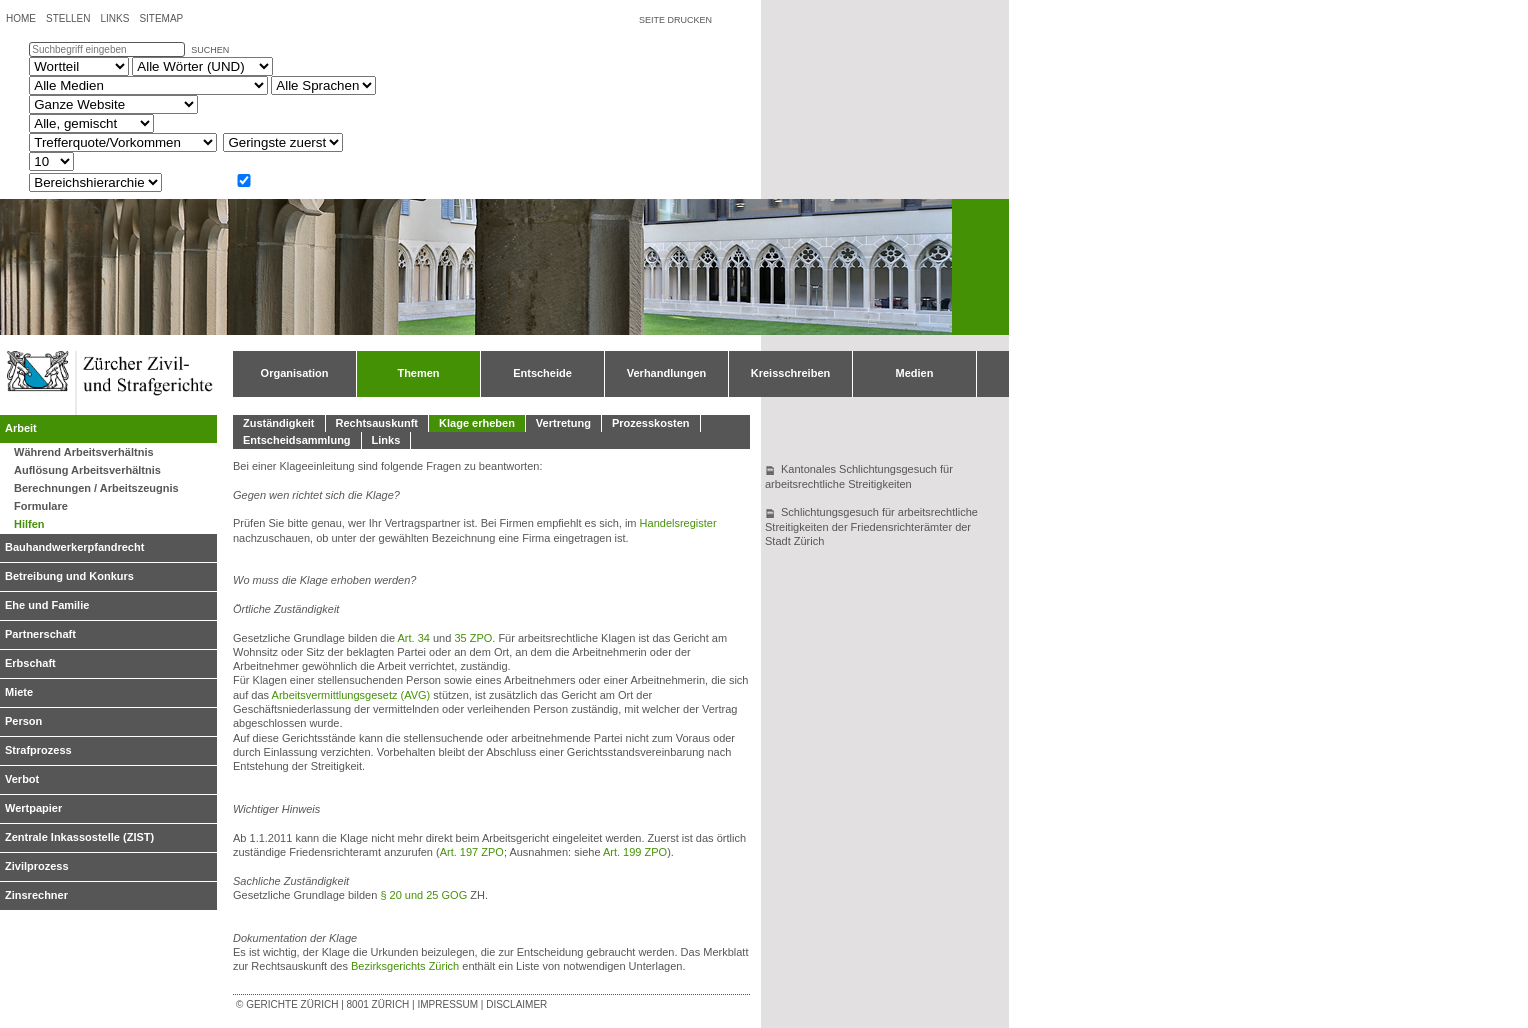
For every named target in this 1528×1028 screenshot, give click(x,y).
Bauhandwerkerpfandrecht (74, 547)
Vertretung (563, 423)
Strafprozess (38, 750)
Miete (19, 692)
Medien (915, 373)
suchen (210, 50)
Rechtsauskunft (377, 423)
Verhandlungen (666, 373)
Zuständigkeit (279, 423)
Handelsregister (678, 523)
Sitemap (161, 18)
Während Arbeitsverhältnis (84, 452)
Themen (418, 373)
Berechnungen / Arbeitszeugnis (96, 488)
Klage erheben (477, 423)
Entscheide (542, 373)
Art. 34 (414, 638)
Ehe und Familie (47, 605)
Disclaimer (516, 1004)
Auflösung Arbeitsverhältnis (87, 470)
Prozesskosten (651, 423)
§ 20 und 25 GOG (423, 895)
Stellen (68, 18)
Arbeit (21, 428)
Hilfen (29, 524)
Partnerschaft (40, 634)
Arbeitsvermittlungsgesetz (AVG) (351, 695)
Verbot (22, 779)
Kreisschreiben (790, 373)
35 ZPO (473, 638)
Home (21, 18)
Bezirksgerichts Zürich (405, 966)
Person (23, 721)
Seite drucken (675, 20)
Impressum (447, 1004)
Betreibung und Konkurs (69, 576)
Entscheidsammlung (297, 440)
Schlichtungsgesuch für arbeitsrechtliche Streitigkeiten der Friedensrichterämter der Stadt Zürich (871, 526)
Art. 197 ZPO (472, 852)
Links (114, 18)
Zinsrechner (36, 895)
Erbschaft (30, 663)
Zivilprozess (37, 866)
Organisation (295, 373)
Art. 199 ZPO (635, 852)
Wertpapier (33, 808)
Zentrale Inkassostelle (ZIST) (79, 837)
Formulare (41, 506)
